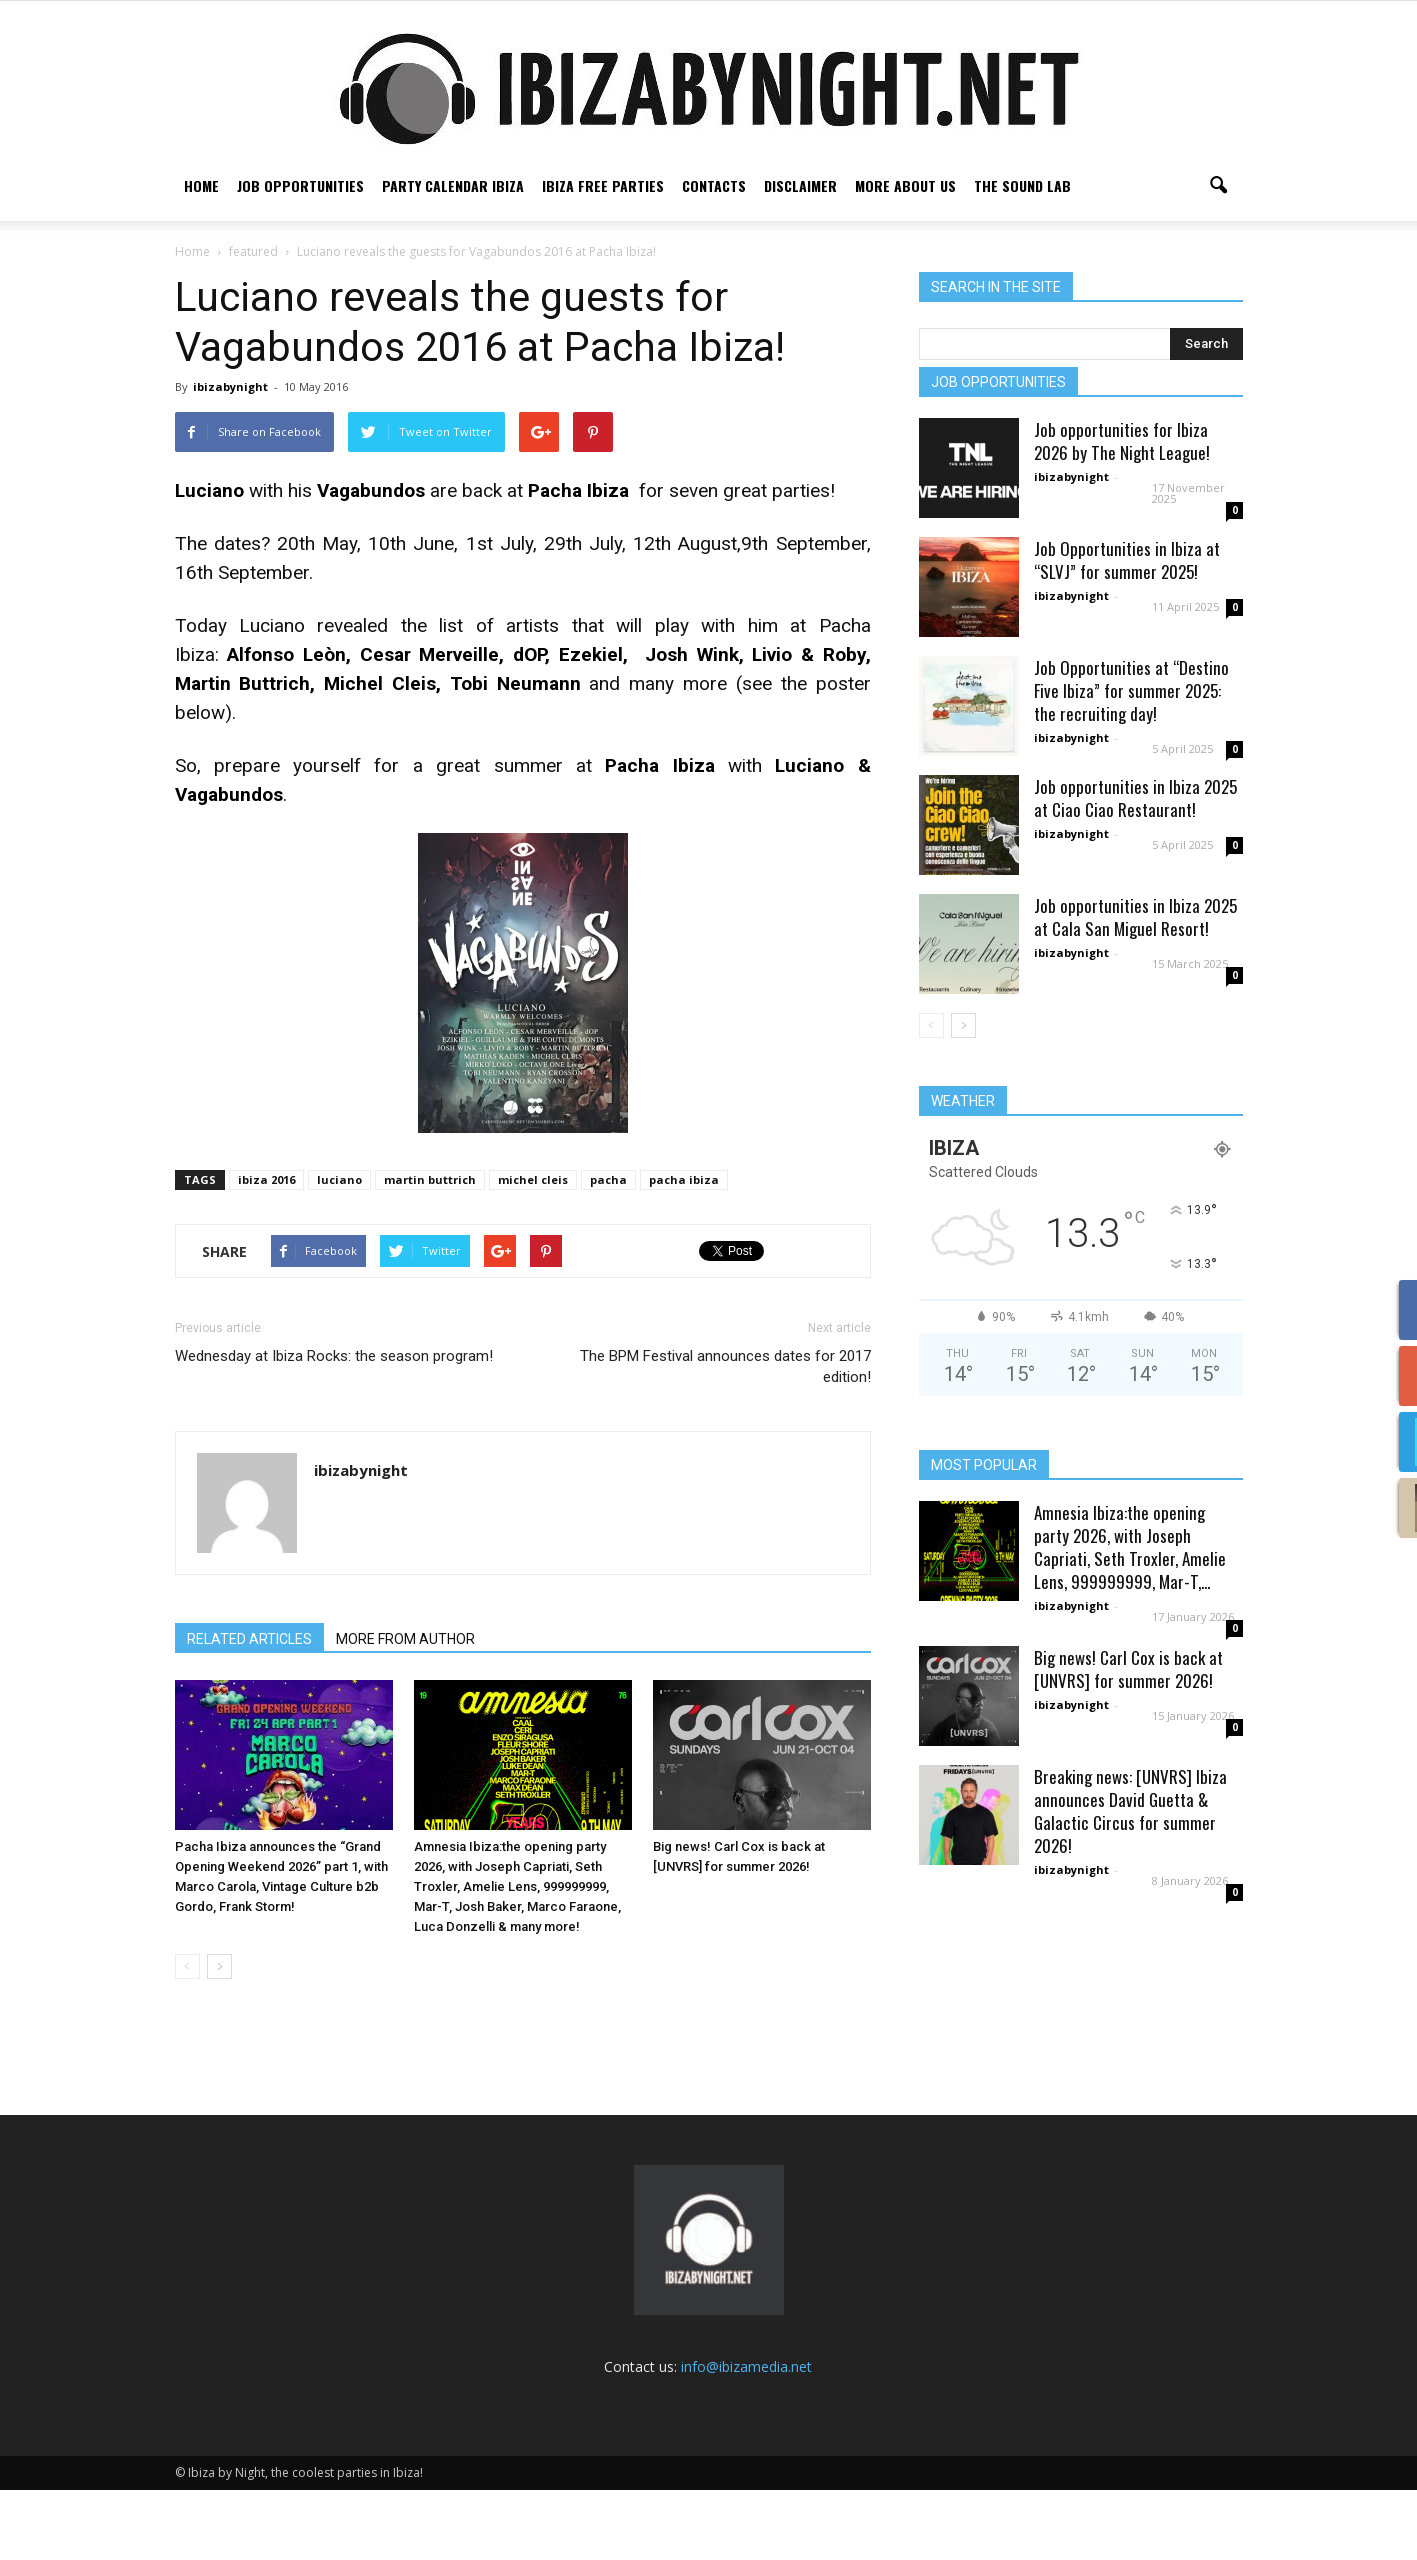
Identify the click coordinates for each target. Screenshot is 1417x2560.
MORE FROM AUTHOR (405, 1709)
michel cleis (533, 1249)
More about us (905, 185)
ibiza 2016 (266, 1249)
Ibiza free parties (603, 185)
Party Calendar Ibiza (453, 185)
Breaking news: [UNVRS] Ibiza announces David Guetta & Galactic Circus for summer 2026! (1130, 1881)
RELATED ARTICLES (249, 1709)
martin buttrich (430, 1249)
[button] (1219, 186)
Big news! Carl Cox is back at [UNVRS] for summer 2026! (1128, 1739)
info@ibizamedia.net (746, 2436)
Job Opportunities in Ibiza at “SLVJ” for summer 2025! (1127, 630)
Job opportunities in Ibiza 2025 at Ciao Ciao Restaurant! (1135, 868)
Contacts (714, 185)
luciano (339, 1249)
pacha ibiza (684, 1249)
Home (201, 185)
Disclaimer (800, 185)
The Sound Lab (1022, 185)
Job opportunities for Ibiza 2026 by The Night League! (1122, 511)
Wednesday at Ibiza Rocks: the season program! (334, 1426)
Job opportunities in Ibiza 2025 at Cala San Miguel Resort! (1135, 987)
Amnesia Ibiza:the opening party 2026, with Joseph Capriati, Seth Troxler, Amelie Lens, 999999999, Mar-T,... (1130, 1617)
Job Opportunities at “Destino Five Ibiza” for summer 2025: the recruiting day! (1131, 760)
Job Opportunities (300, 185)
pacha (608, 1249)
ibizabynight (230, 456)
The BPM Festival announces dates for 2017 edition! (725, 1436)
